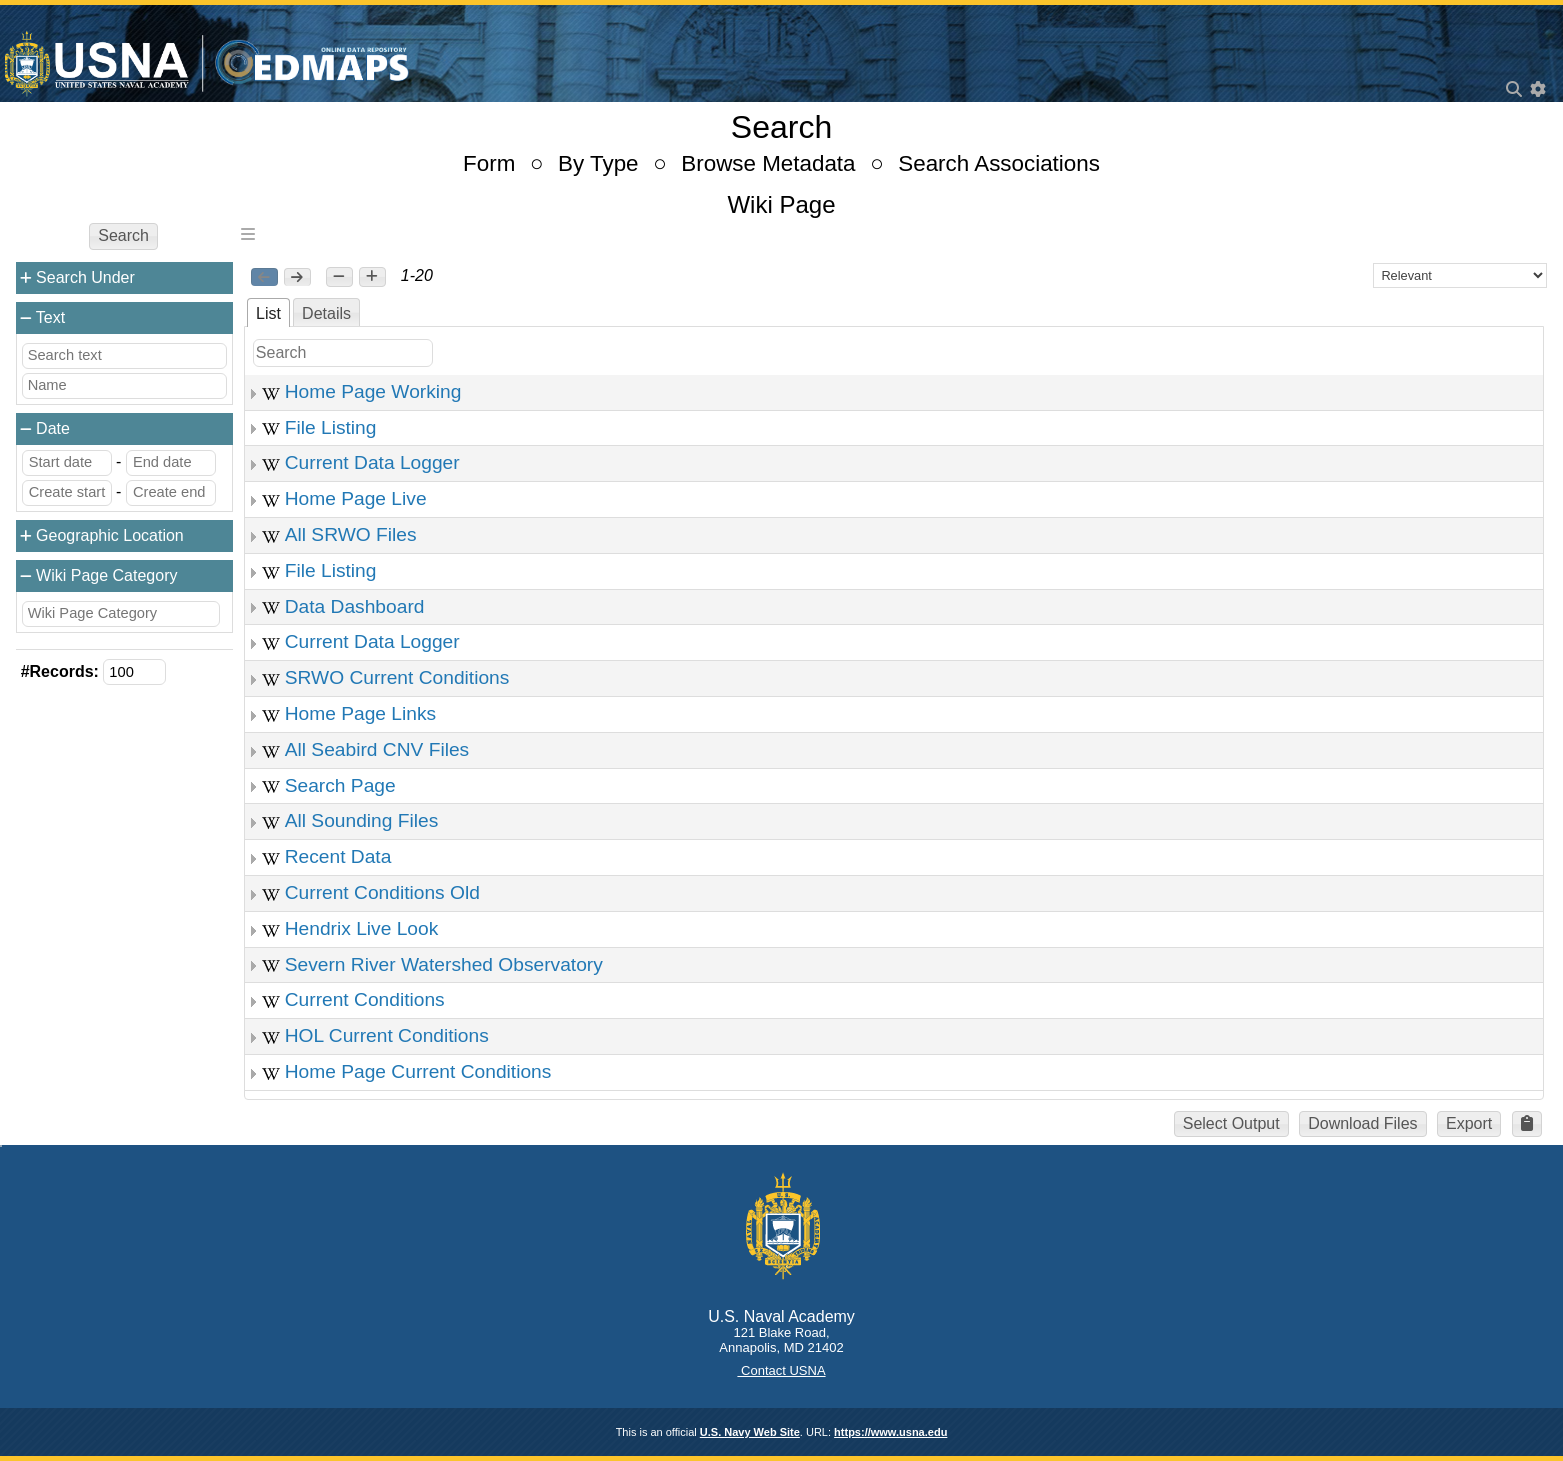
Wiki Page (781, 204)
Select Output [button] (1231, 1123)
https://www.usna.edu (890, 1432)
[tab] (268, 312)
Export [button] (1469, 1123)
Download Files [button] (1362, 1123)
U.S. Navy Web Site (750, 1432)
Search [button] (123, 235)
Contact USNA (781, 1370)
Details (326, 313)
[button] (339, 277)
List (268, 313)
